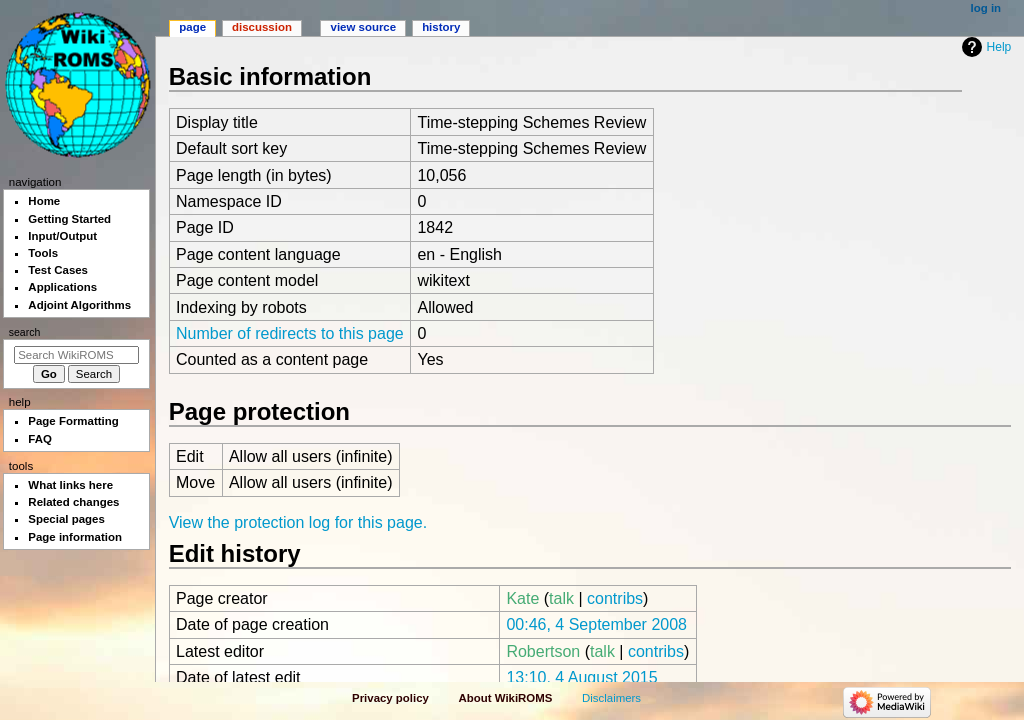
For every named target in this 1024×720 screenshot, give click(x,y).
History (441, 27)
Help (999, 47)
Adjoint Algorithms (79, 305)
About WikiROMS (506, 698)
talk (561, 598)
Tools (43, 253)
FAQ (40, 439)
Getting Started (69, 219)
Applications (62, 287)
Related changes (73, 502)
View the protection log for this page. (298, 522)
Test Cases (58, 270)
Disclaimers (611, 698)
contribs (615, 598)
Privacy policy (390, 698)
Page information (75, 537)
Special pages (66, 519)
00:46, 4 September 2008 (596, 624)
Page (192, 27)
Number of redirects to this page (290, 333)
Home (44, 201)
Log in (986, 8)
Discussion (262, 27)
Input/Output (62, 236)
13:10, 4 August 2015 (581, 677)
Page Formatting (73, 421)
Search (25, 332)
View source (364, 27)
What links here (70, 485)
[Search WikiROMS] (76, 355)
